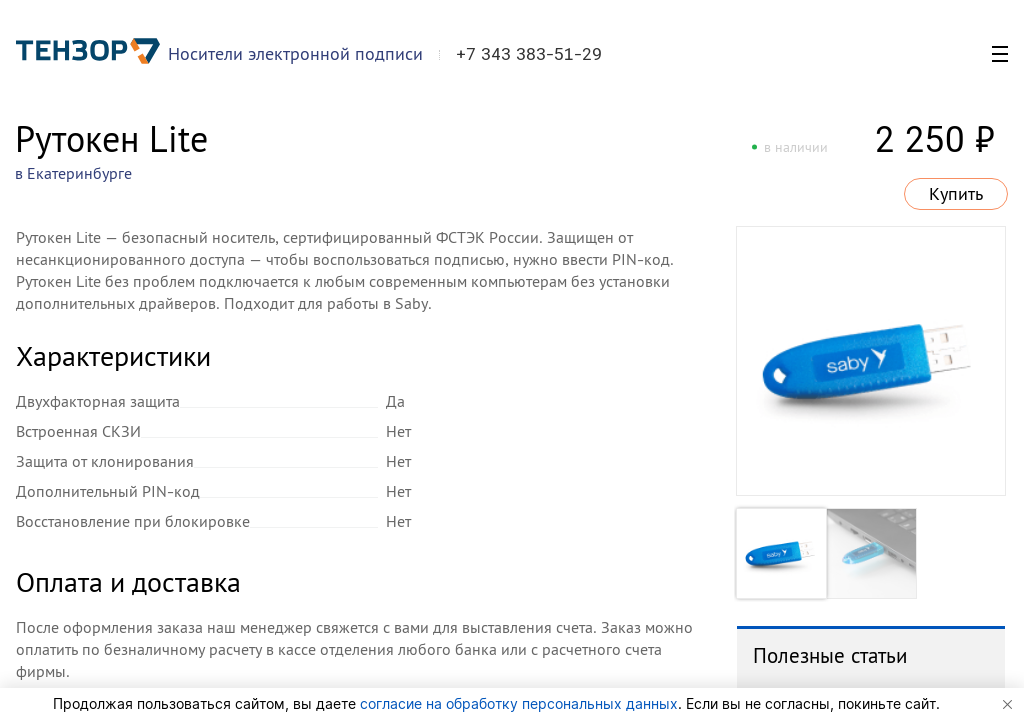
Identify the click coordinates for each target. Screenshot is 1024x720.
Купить (956, 194)
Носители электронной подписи (295, 53)
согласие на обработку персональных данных (519, 703)
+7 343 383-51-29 (529, 54)
